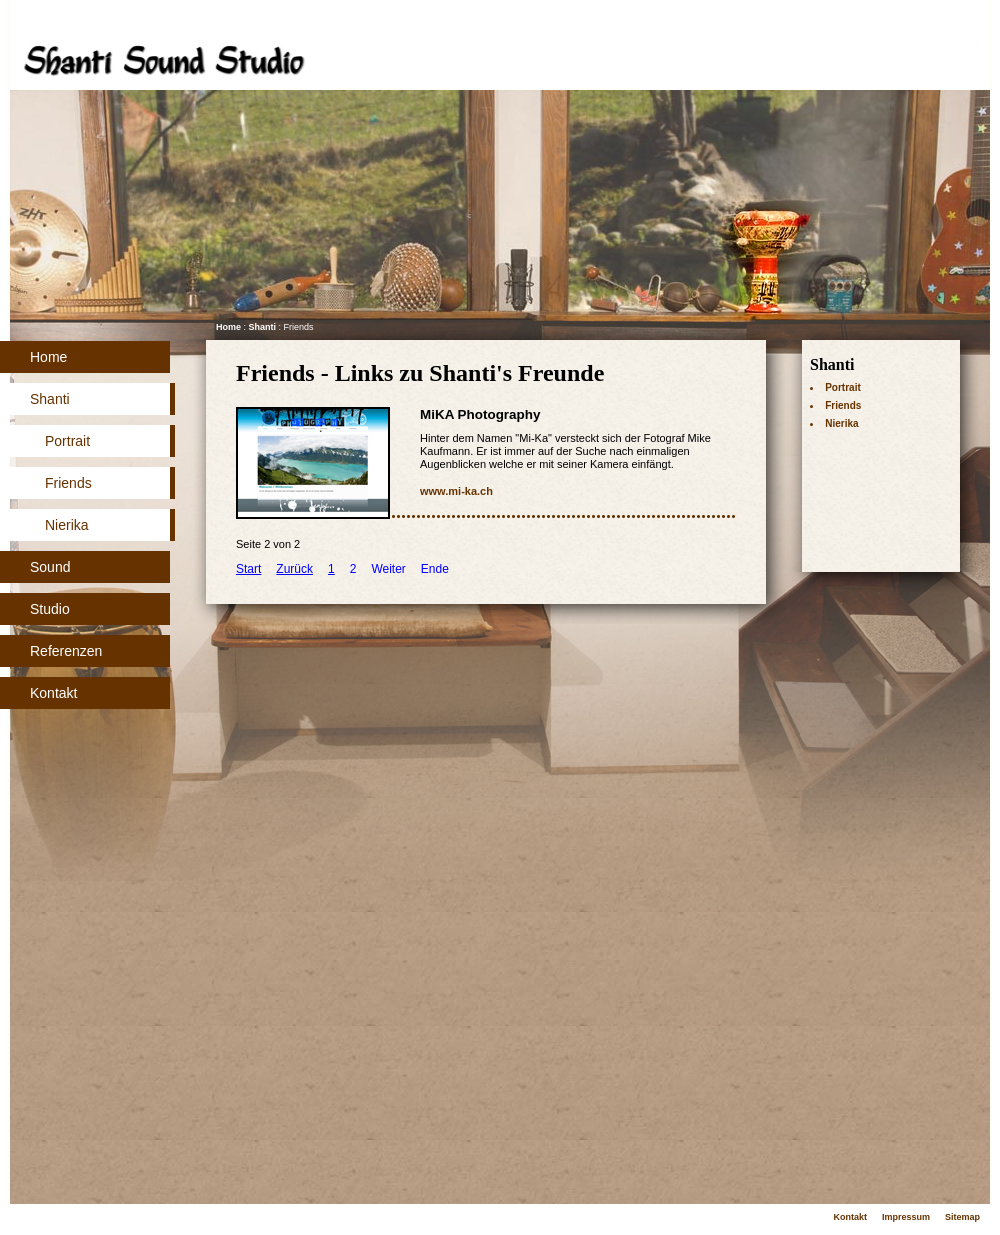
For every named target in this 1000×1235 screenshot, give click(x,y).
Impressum (906, 1217)
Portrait (67, 441)
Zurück (294, 569)
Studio (50, 609)
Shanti (50, 399)
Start (248, 569)
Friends (68, 483)
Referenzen (66, 651)
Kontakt (53, 693)
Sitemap (962, 1217)
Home (48, 357)
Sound (50, 567)
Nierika (67, 525)
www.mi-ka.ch (456, 491)
